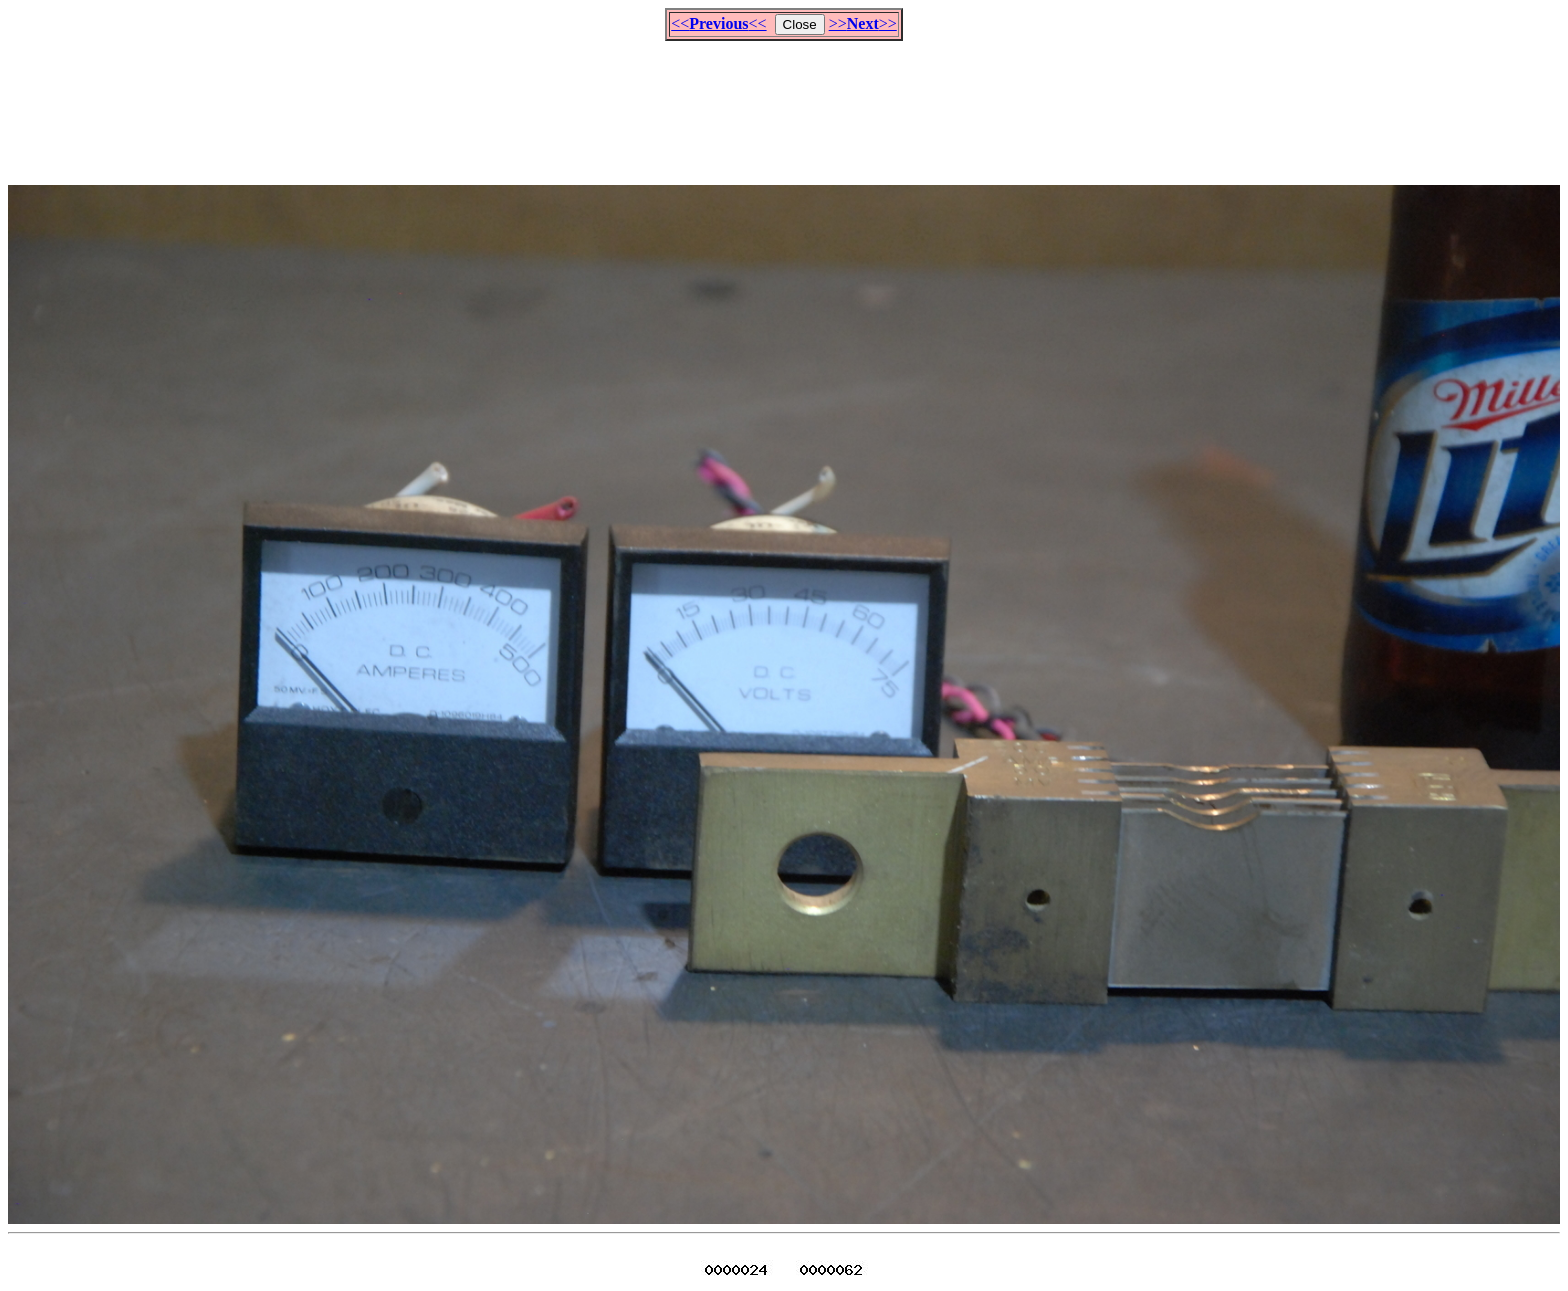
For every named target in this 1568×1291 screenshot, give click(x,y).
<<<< (718, 23)
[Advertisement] (784, 104)
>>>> (863, 23)
